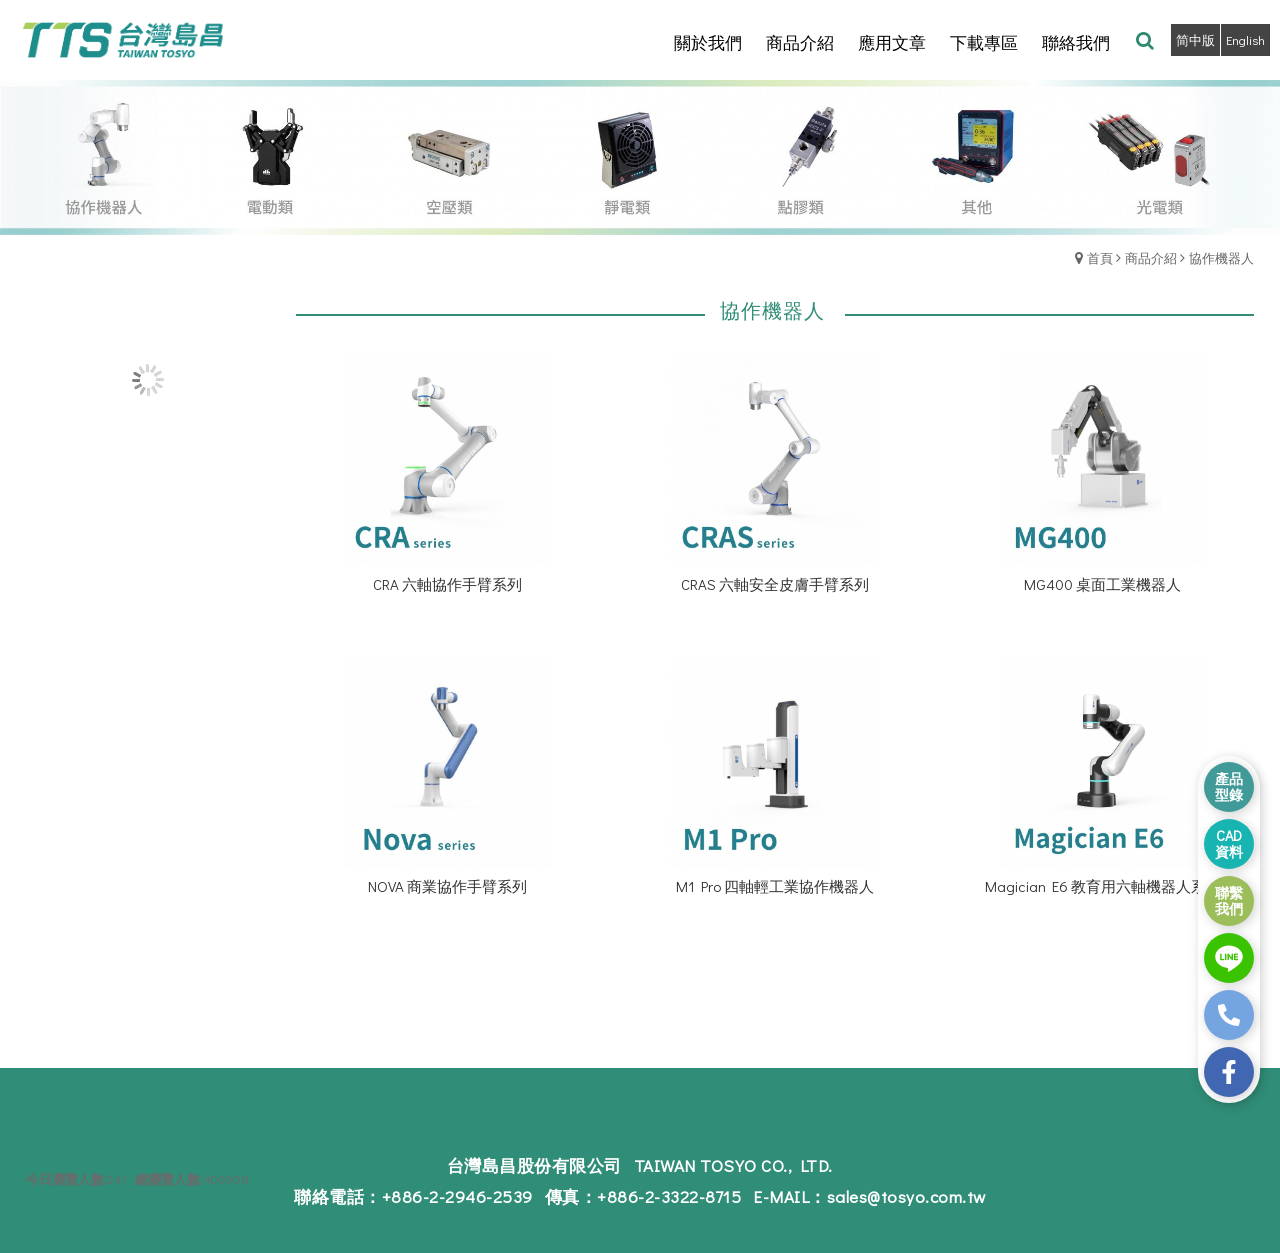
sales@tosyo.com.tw (906, 1196)
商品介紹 (1151, 257)
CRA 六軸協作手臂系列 (447, 584)
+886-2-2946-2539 (457, 1196)
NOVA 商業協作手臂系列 (447, 886)
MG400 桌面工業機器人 (1102, 584)
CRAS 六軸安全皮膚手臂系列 (775, 584)
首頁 (1100, 257)
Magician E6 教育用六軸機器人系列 (1103, 886)
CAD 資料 (1229, 843)
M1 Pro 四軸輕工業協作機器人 (775, 886)
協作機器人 (1221, 257)
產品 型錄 (1229, 786)
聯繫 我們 (1229, 900)
